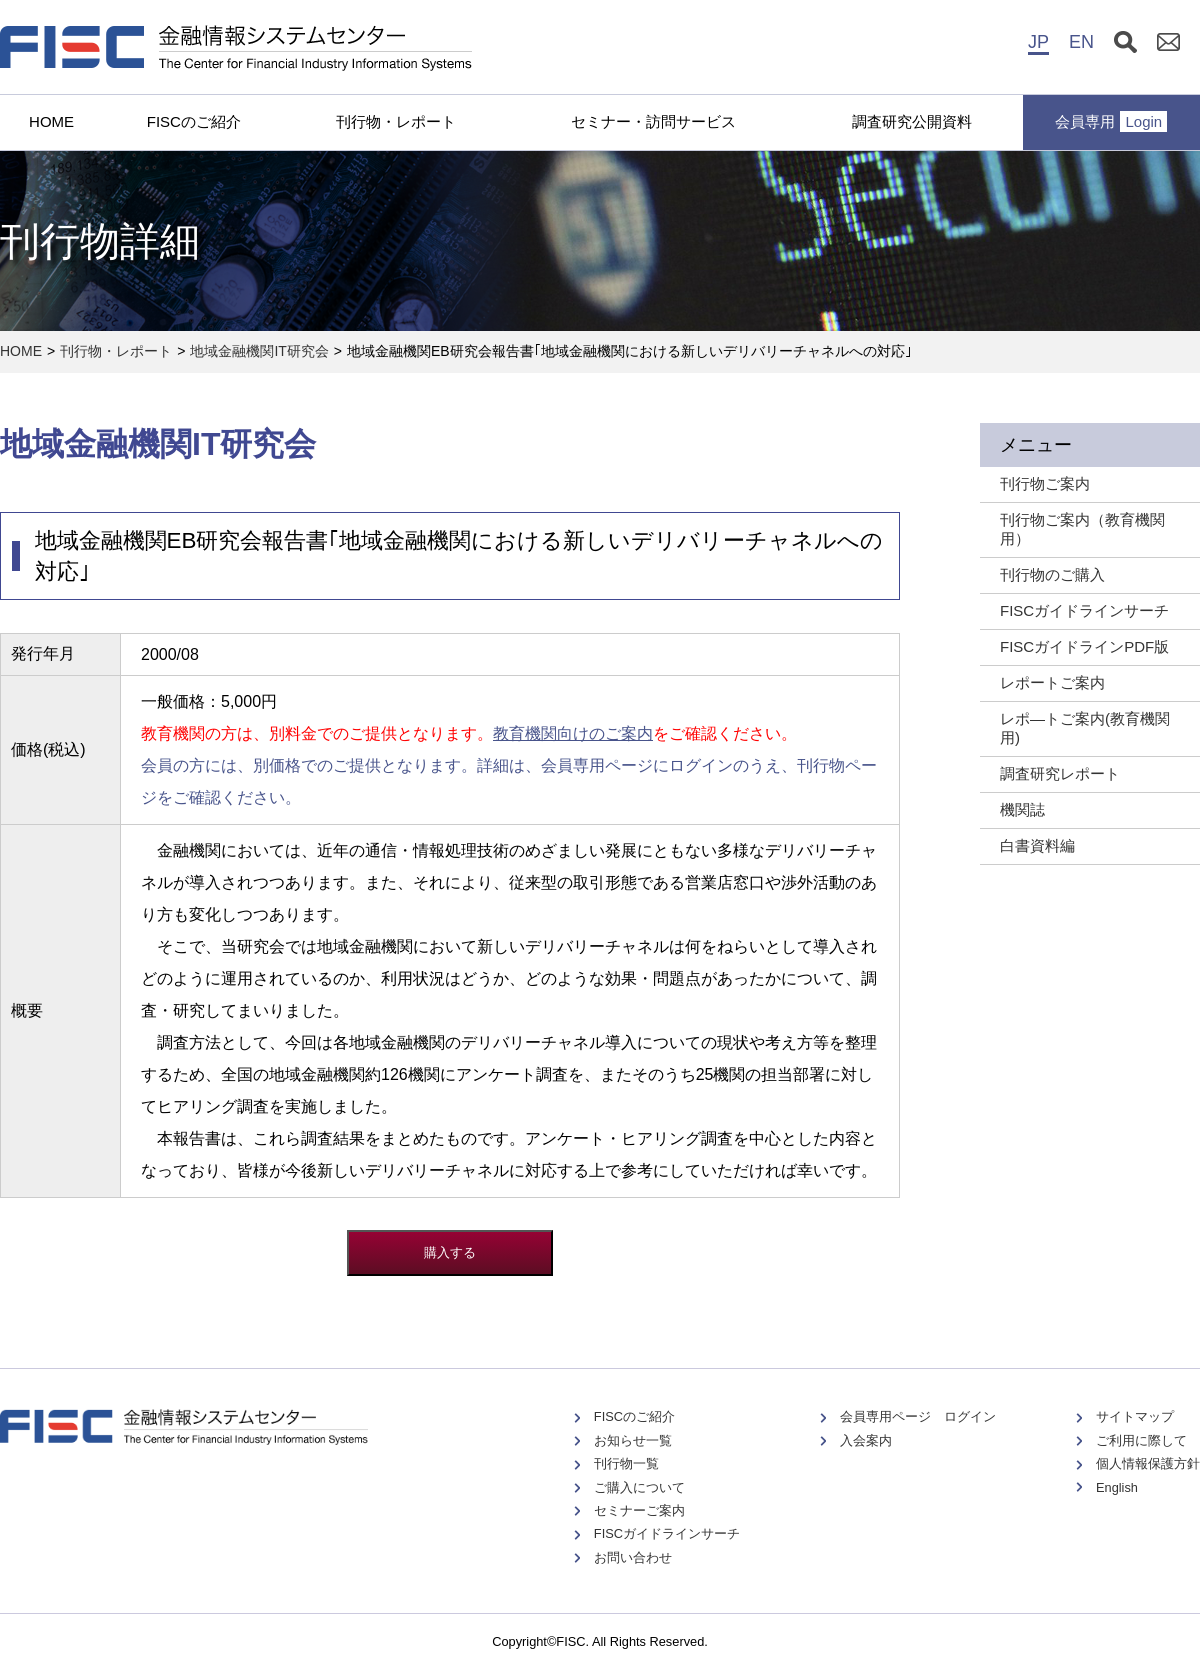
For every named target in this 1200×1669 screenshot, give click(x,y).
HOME (51, 121)
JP (1038, 42)
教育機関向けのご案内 (573, 733)
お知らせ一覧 (633, 1440)
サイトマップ (1135, 1416)
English (1117, 1487)
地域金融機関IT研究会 (259, 351)
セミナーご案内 (639, 1510)
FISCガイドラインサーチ (667, 1533)
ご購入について (639, 1487)
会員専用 (1111, 121)
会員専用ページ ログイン (918, 1416)
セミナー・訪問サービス (653, 121)
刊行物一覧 (626, 1463)
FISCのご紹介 (194, 121)
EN (1081, 42)
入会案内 (866, 1440)
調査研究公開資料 (912, 121)
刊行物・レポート (396, 121)
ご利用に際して (1141, 1440)
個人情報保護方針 (1148, 1463)
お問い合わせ (633, 1557)
